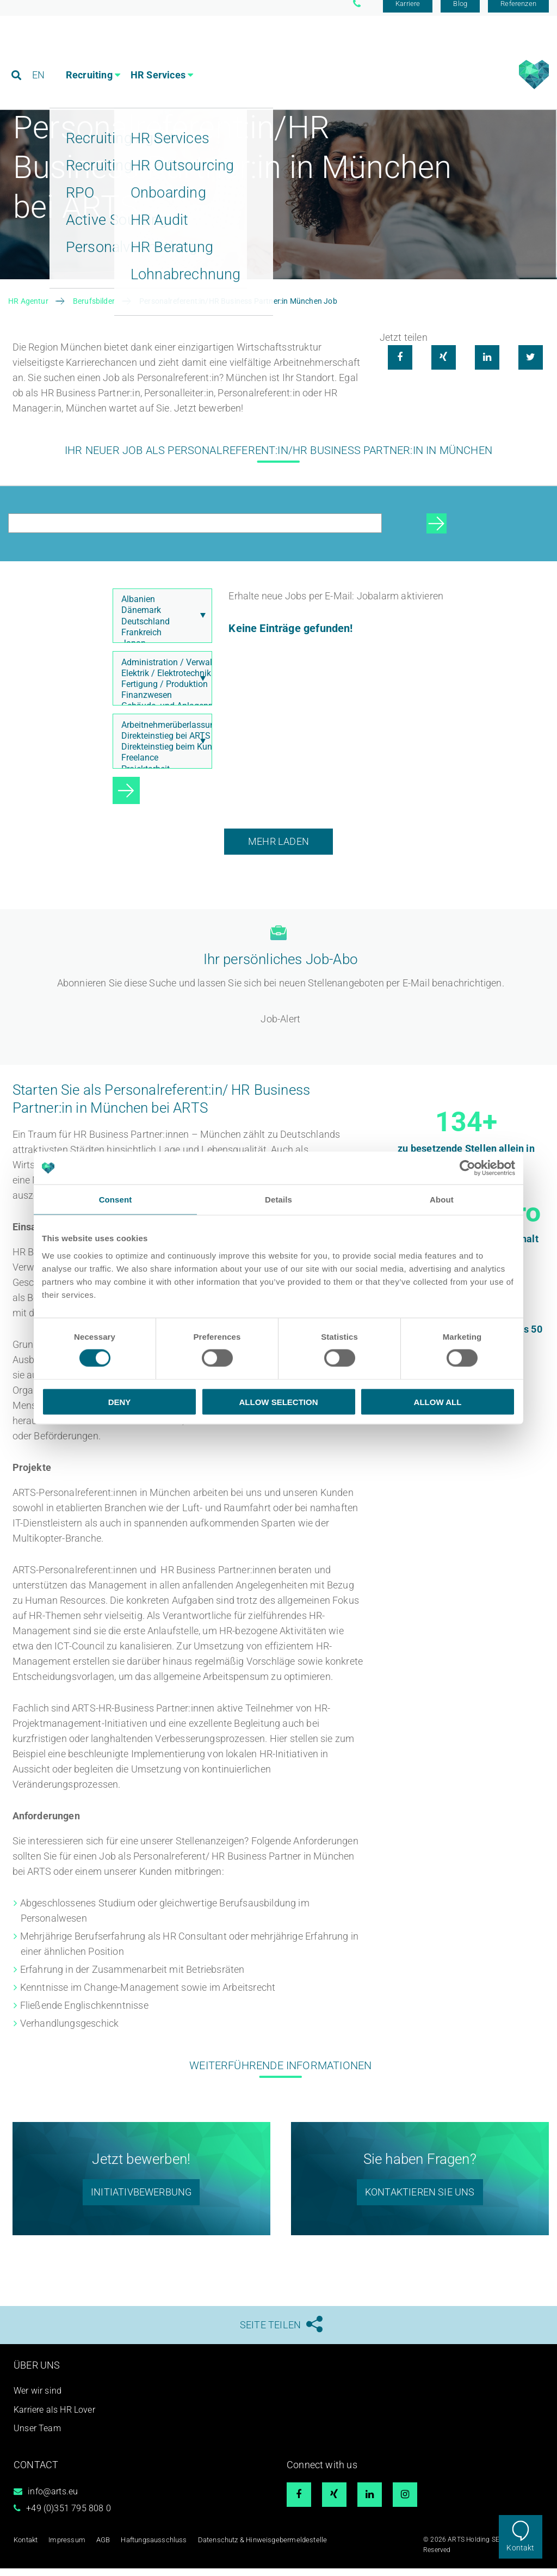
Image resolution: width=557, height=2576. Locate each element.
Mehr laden (278, 849)
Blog (460, 12)
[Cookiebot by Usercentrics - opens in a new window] (467, 1168)
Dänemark (160, 617)
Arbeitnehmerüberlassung (160, 732)
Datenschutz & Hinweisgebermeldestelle (248, 2547)
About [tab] (442, 1199)
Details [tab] (278, 1199)
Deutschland (160, 629)
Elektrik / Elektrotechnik (160, 681)
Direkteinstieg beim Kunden (160, 754)
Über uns (37, 2372)
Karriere (407, 12)
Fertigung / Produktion (160, 691)
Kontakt (520, 2547)
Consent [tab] (115, 1199)
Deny (119, 1401)
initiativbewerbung (141, 2199)
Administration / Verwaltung (160, 670)
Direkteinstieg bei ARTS (160, 743)
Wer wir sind (37, 2398)
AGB (99, 2547)
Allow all (438, 1401)
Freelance (160, 765)
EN (39, 57)
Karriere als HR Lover (54, 2417)
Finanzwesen (160, 702)
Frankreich (160, 640)
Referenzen (518, 12)
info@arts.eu (53, 2499)
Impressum (65, 2547)
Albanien (160, 607)
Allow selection (278, 1401)
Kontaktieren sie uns (420, 2199)
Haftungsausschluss (146, 2547)
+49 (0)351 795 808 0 (68, 2516)
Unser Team (37, 2436)
